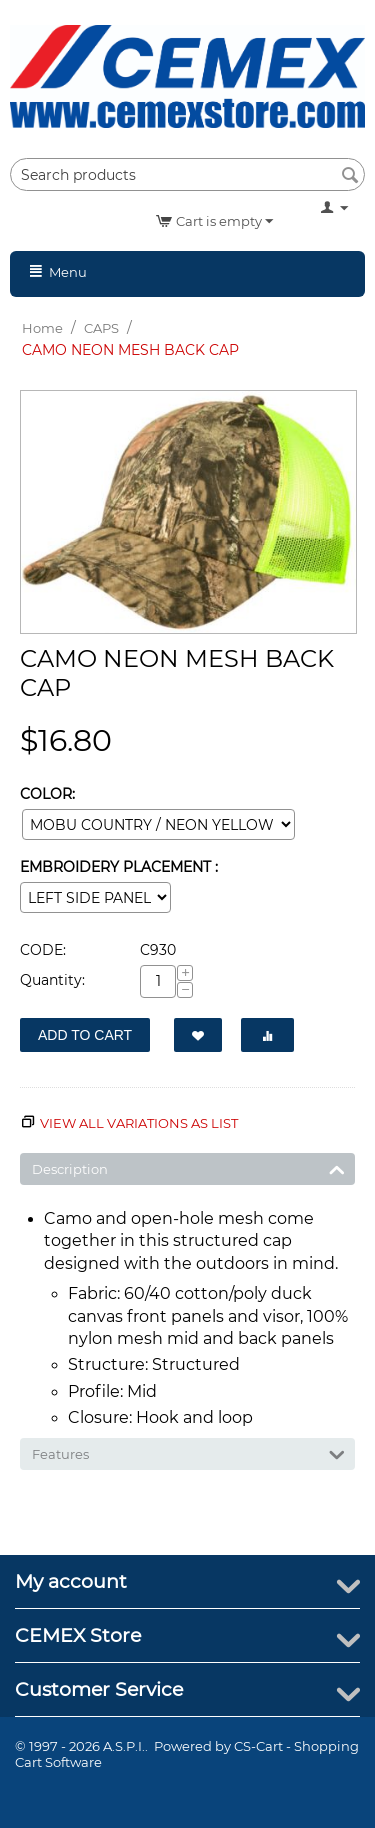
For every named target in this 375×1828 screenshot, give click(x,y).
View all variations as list (139, 1123)
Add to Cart (85, 1035)
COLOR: (47, 794)
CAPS (101, 328)
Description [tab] (188, 1167)
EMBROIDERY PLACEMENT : (119, 867)
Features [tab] (188, 1452)
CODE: (43, 950)
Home (42, 328)
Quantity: (52, 980)
